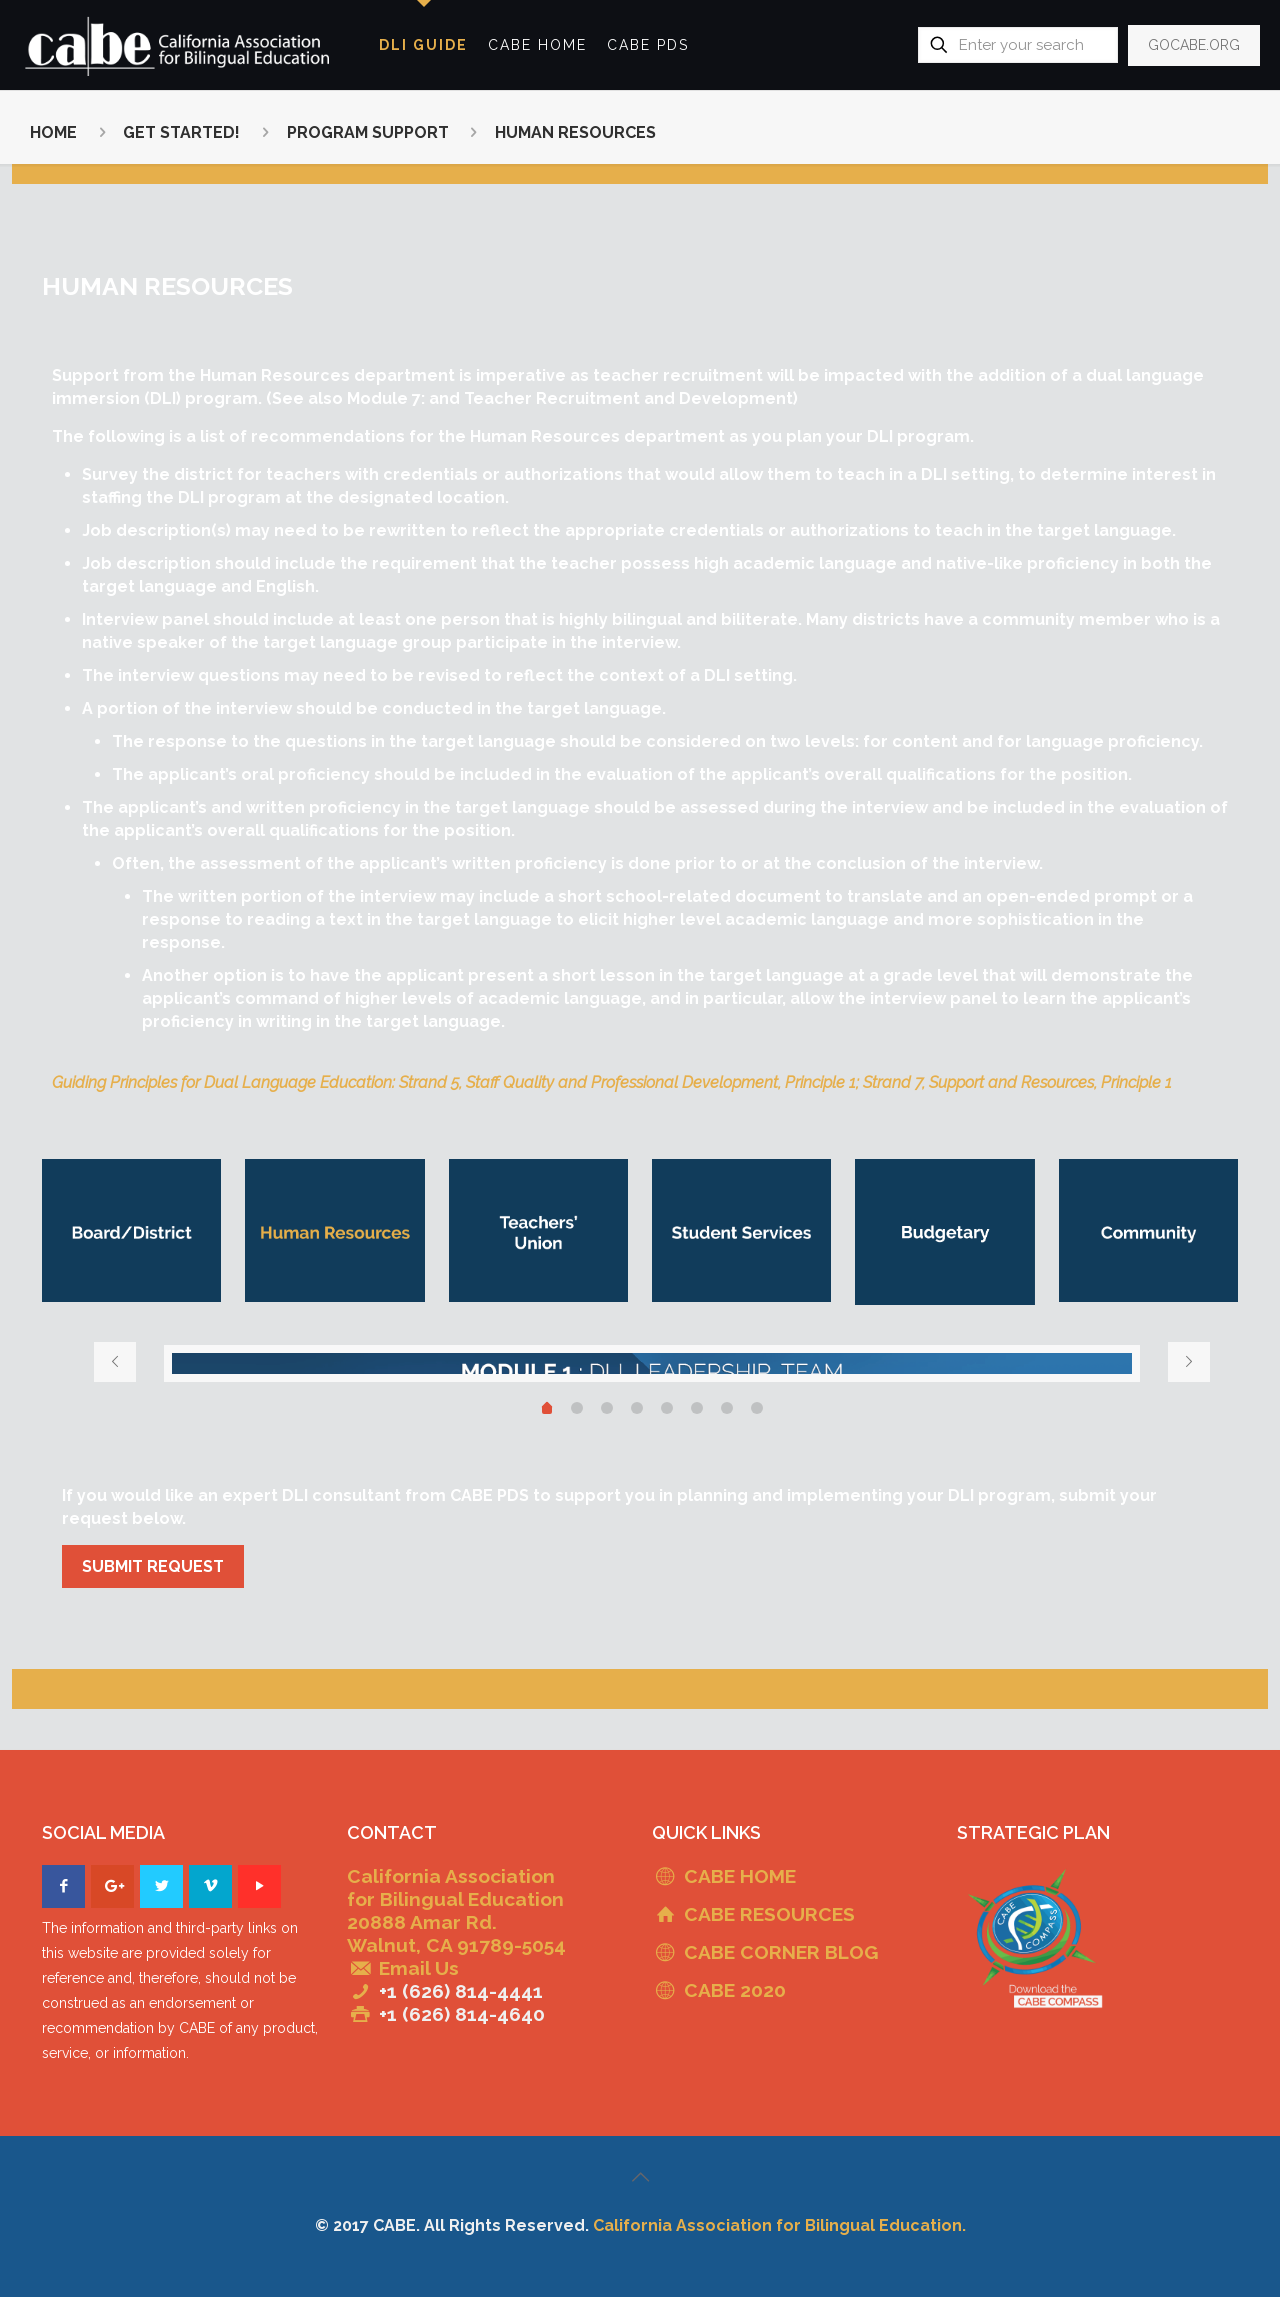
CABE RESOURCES (769, 1914)
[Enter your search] (1018, 45)
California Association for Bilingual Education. (779, 2225)
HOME (53, 132)
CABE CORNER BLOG (781, 1952)
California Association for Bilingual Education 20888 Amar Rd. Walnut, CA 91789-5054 (456, 1910)
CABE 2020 (735, 1990)
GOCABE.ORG (1194, 45)
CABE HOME (740, 1876)
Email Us (419, 1968)
